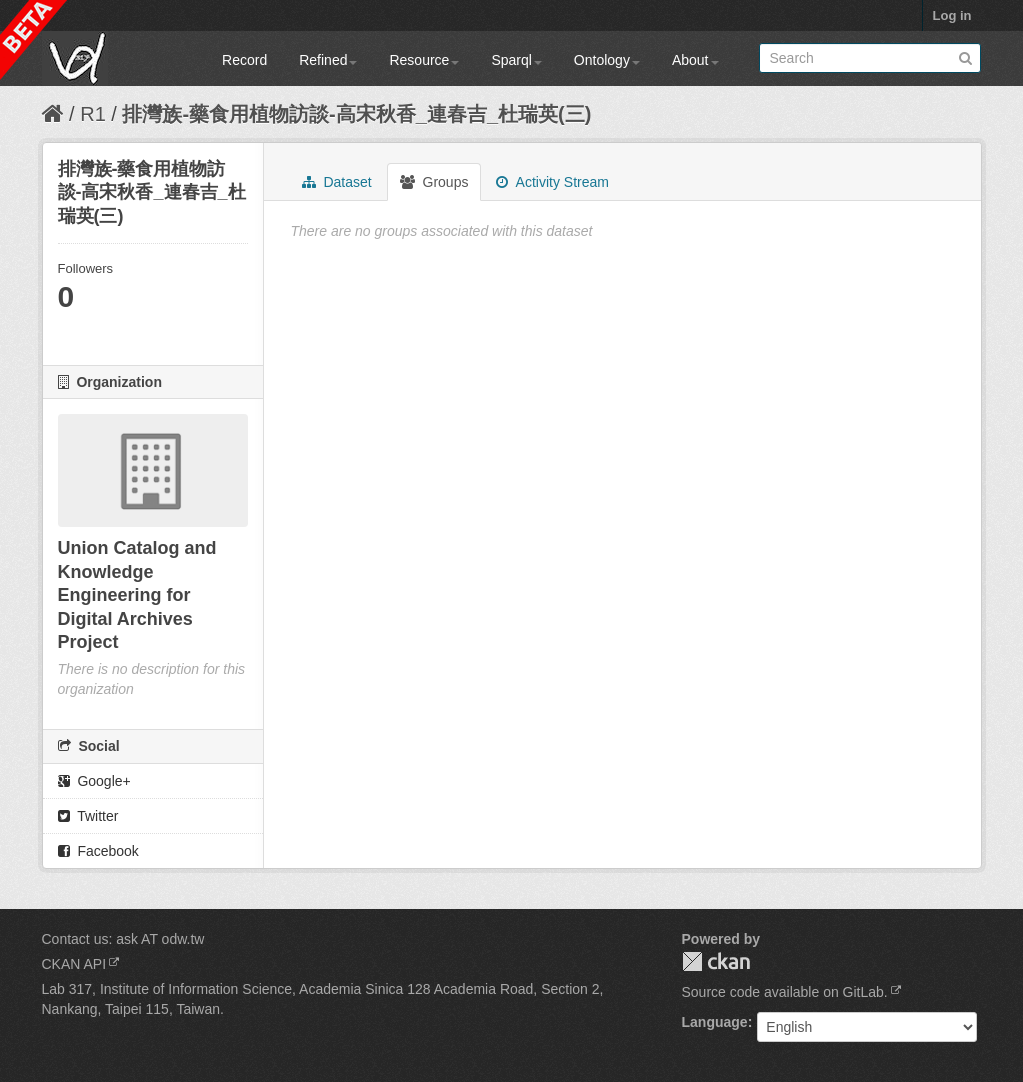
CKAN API (74, 964)
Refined (328, 60)
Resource (424, 60)
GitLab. (865, 992)
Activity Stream (552, 182)
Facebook (98, 851)
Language (715, 1022)
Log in (952, 15)
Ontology (607, 60)
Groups (434, 182)
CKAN (716, 961)
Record (244, 60)
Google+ (94, 781)
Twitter (88, 816)
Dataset (337, 182)
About (695, 60)
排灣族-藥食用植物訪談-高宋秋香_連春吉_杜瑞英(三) (356, 114)
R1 (93, 114)
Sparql (516, 60)
